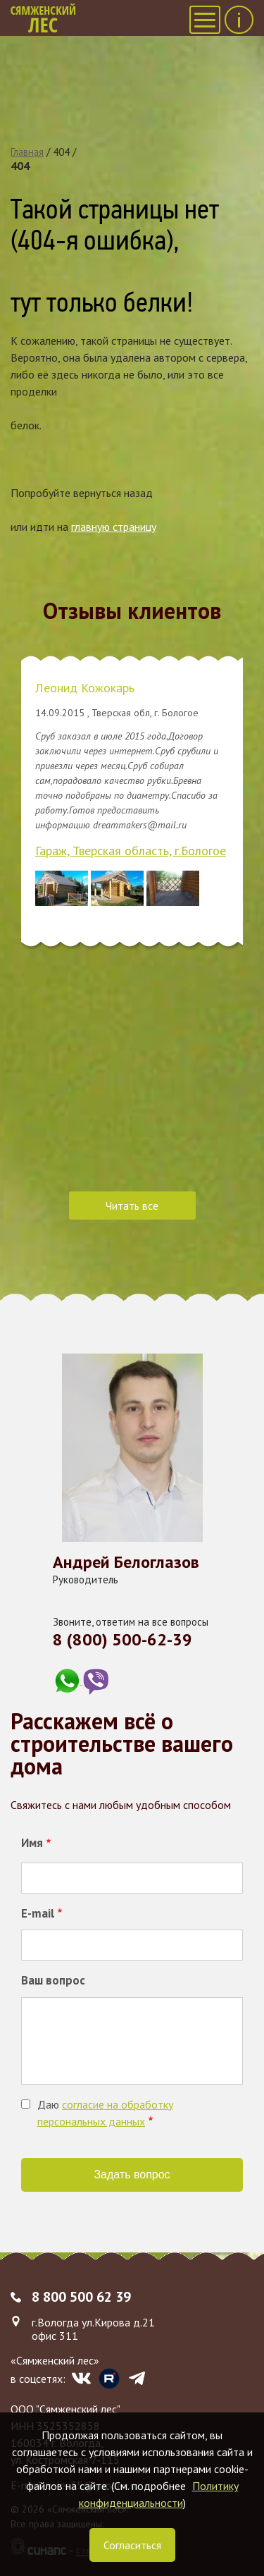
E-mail (37, 1913)
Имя (32, 1843)
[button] (61, 888)
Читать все (132, 1205)
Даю (105, 2112)
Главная (27, 152)
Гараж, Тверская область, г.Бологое (130, 850)
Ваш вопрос (53, 1980)
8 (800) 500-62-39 (122, 1639)
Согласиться (132, 2545)
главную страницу (113, 527)
